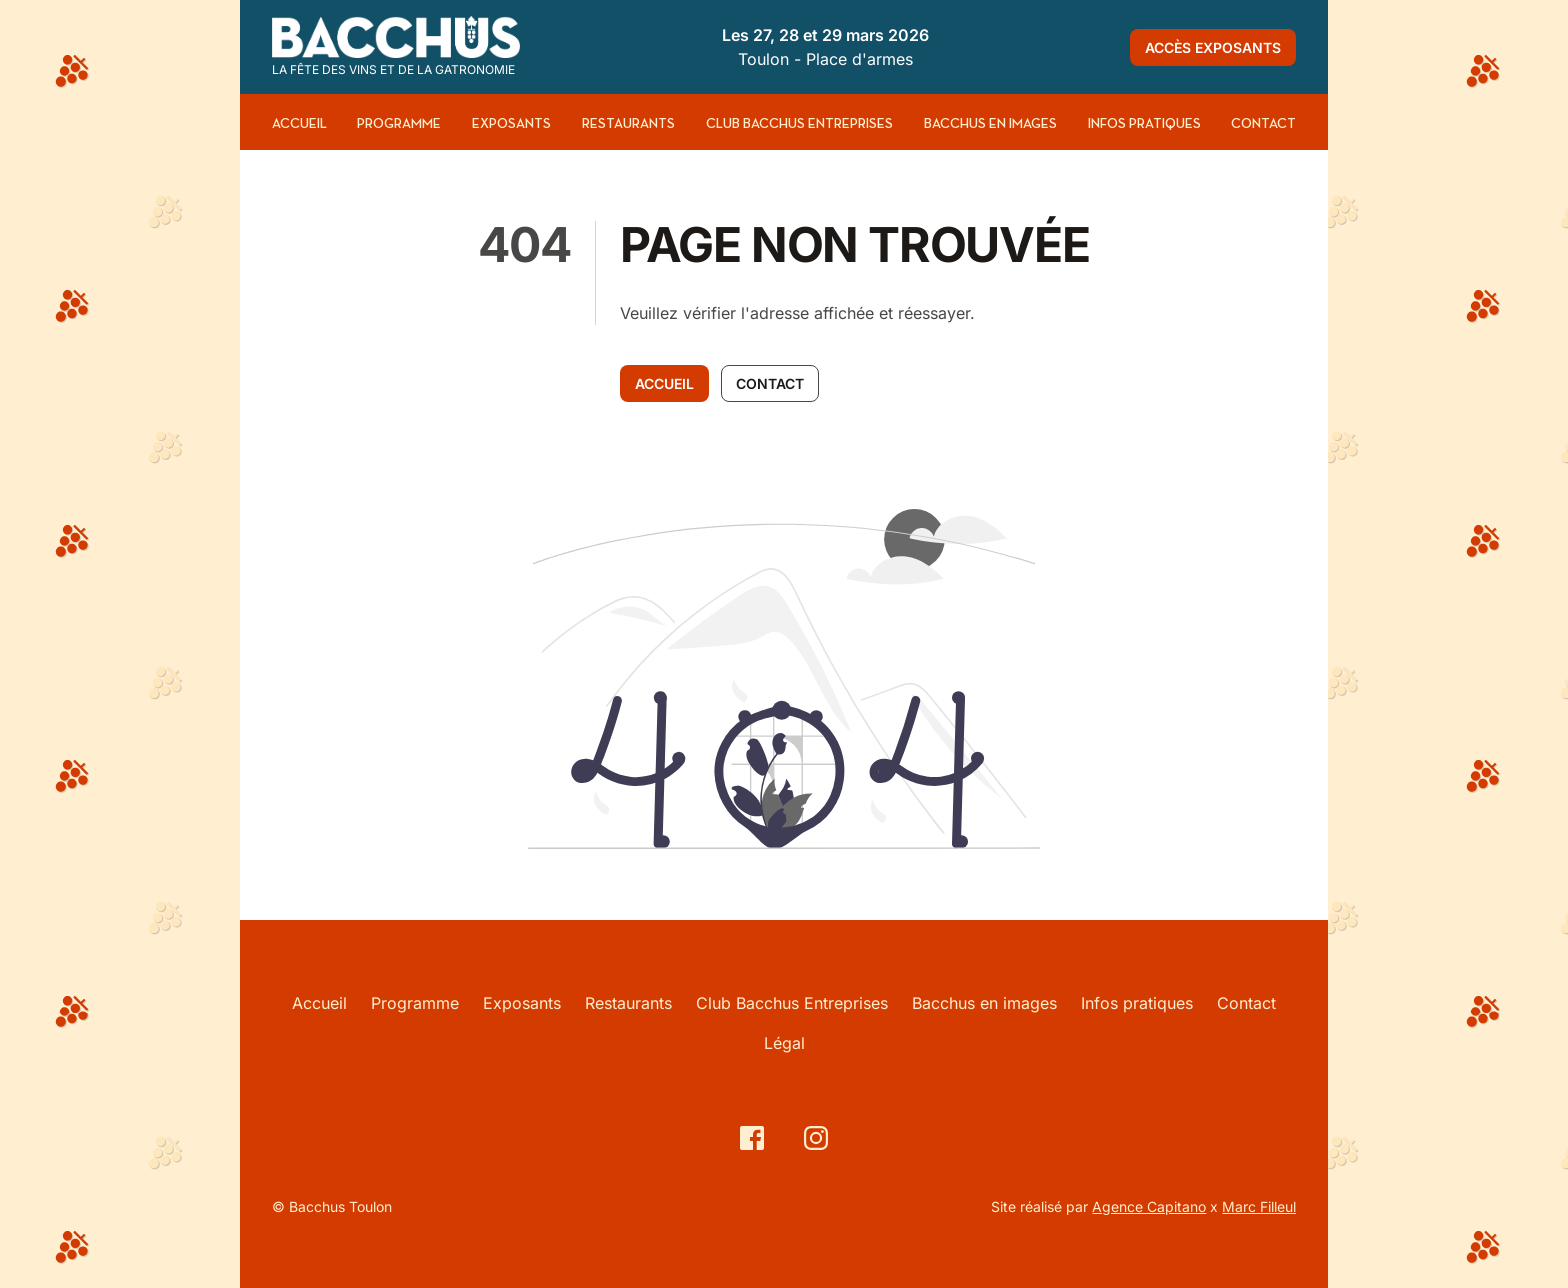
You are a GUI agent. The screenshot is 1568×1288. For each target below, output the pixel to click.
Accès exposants (1213, 47)
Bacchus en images (990, 124)
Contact (1263, 124)
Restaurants (628, 124)
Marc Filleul (1259, 1206)
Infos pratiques (1144, 124)
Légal (784, 1043)
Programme (399, 124)
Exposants (511, 124)
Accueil (299, 124)
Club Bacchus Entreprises (799, 124)
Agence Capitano (1149, 1206)
